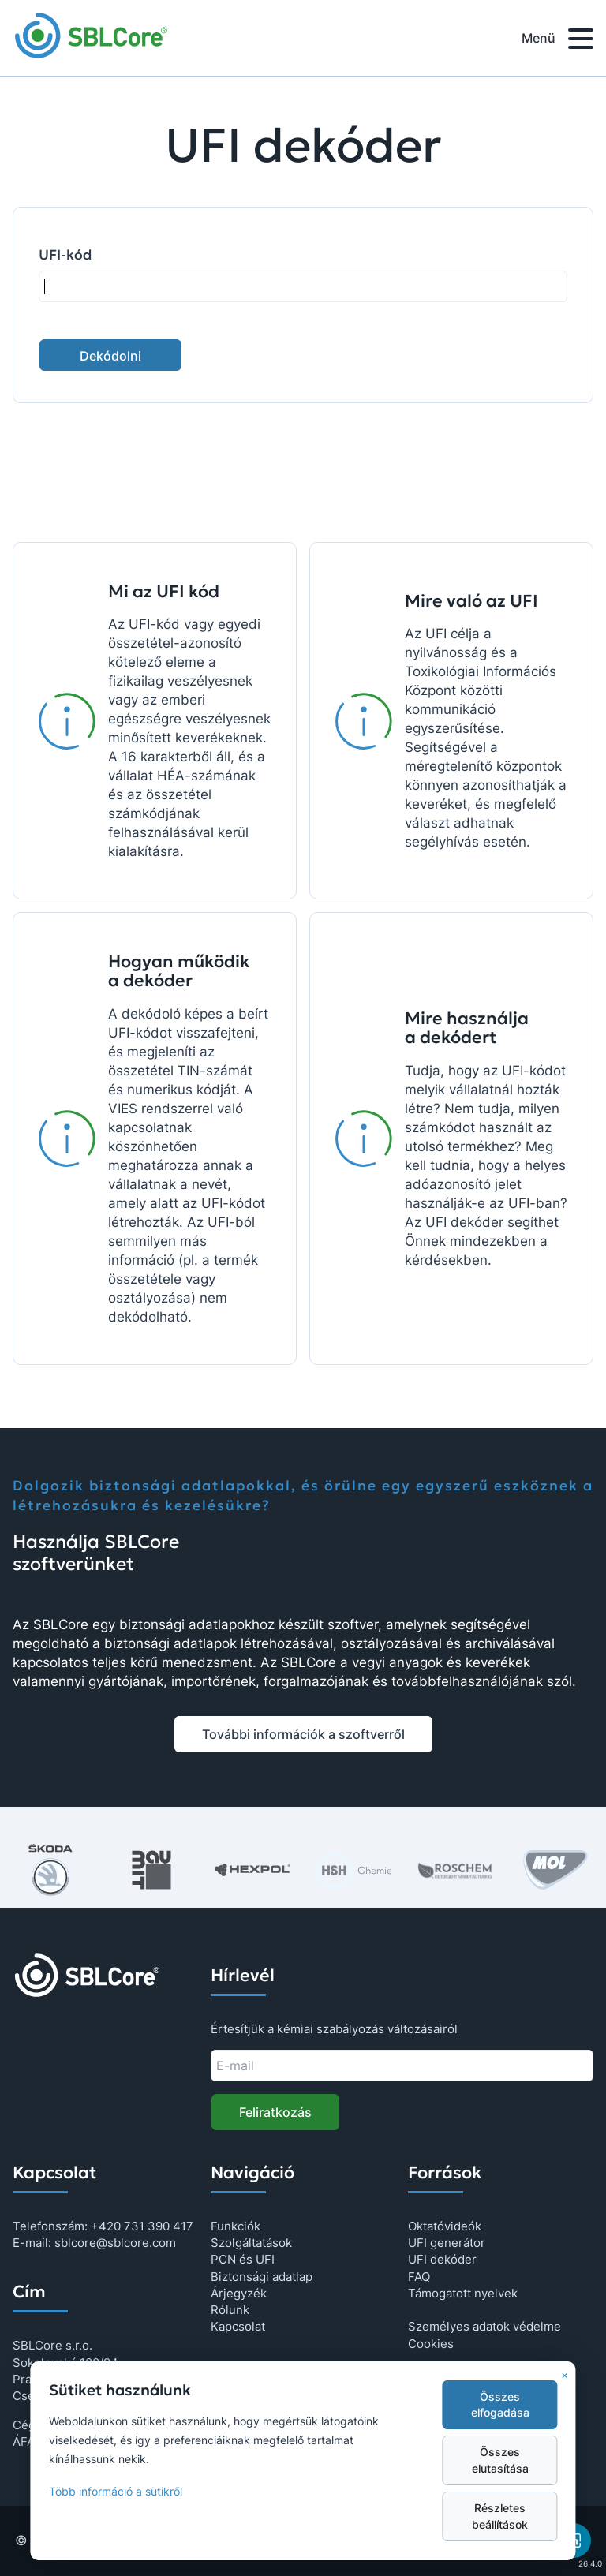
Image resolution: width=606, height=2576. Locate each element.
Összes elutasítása (500, 2460)
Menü (557, 41)
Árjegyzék (239, 2293)
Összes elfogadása (500, 2405)
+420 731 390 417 (142, 2226)
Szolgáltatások (251, 2242)
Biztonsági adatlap (261, 2276)
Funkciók (235, 2226)
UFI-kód (65, 255)
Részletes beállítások (500, 2516)
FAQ (419, 2276)
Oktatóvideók (444, 2226)
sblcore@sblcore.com (115, 2242)
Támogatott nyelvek (463, 2293)
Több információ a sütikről (115, 2491)
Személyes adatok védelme (484, 2326)
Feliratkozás (275, 2112)
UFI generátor (446, 2242)
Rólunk (230, 2309)
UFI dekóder (442, 2259)
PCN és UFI (243, 2259)
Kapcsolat (238, 2326)
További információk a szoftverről (303, 1734)
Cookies (431, 2343)
